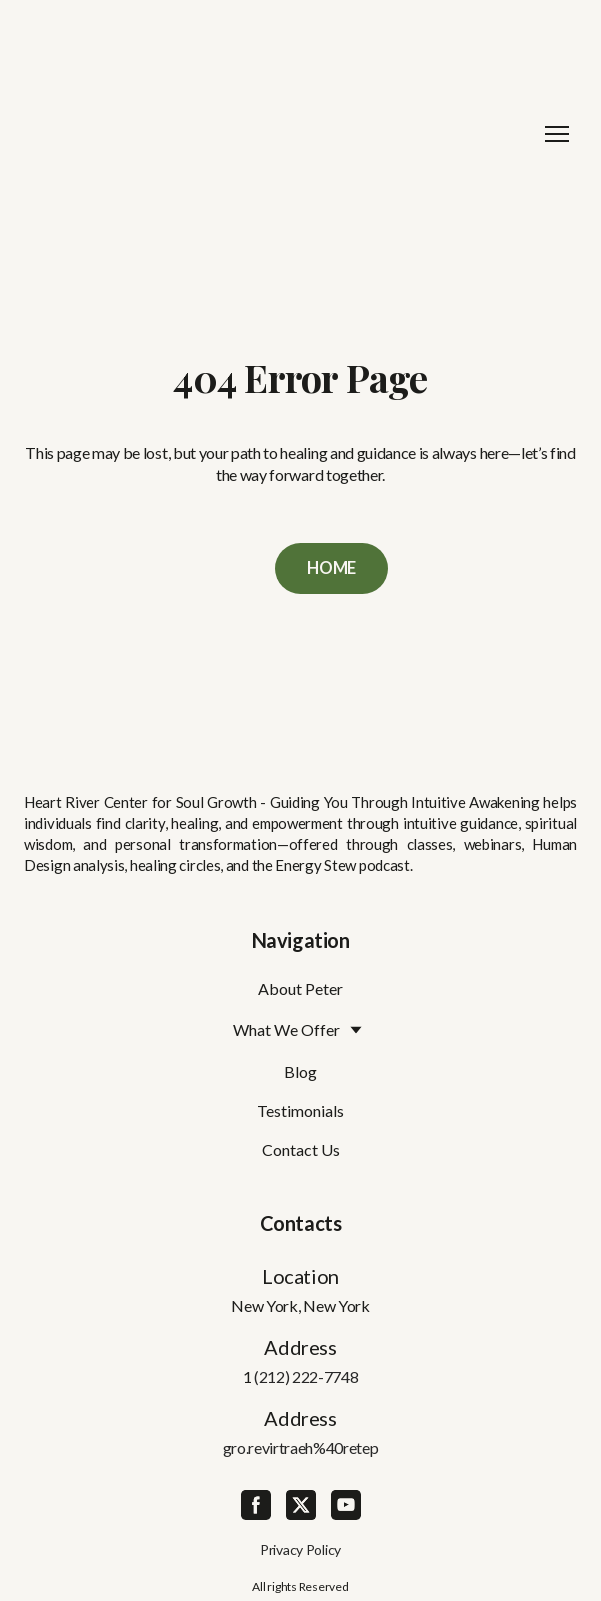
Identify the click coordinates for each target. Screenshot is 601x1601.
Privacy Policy (300, 1549)
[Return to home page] (280, 134)
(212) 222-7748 (306, 1376)
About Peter (300, 988)
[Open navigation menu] (557, 134)
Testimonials (300, 1110)
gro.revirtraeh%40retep (301, 1447)
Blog (300, 1071)
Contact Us (301, 1149)
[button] (331, 569)
